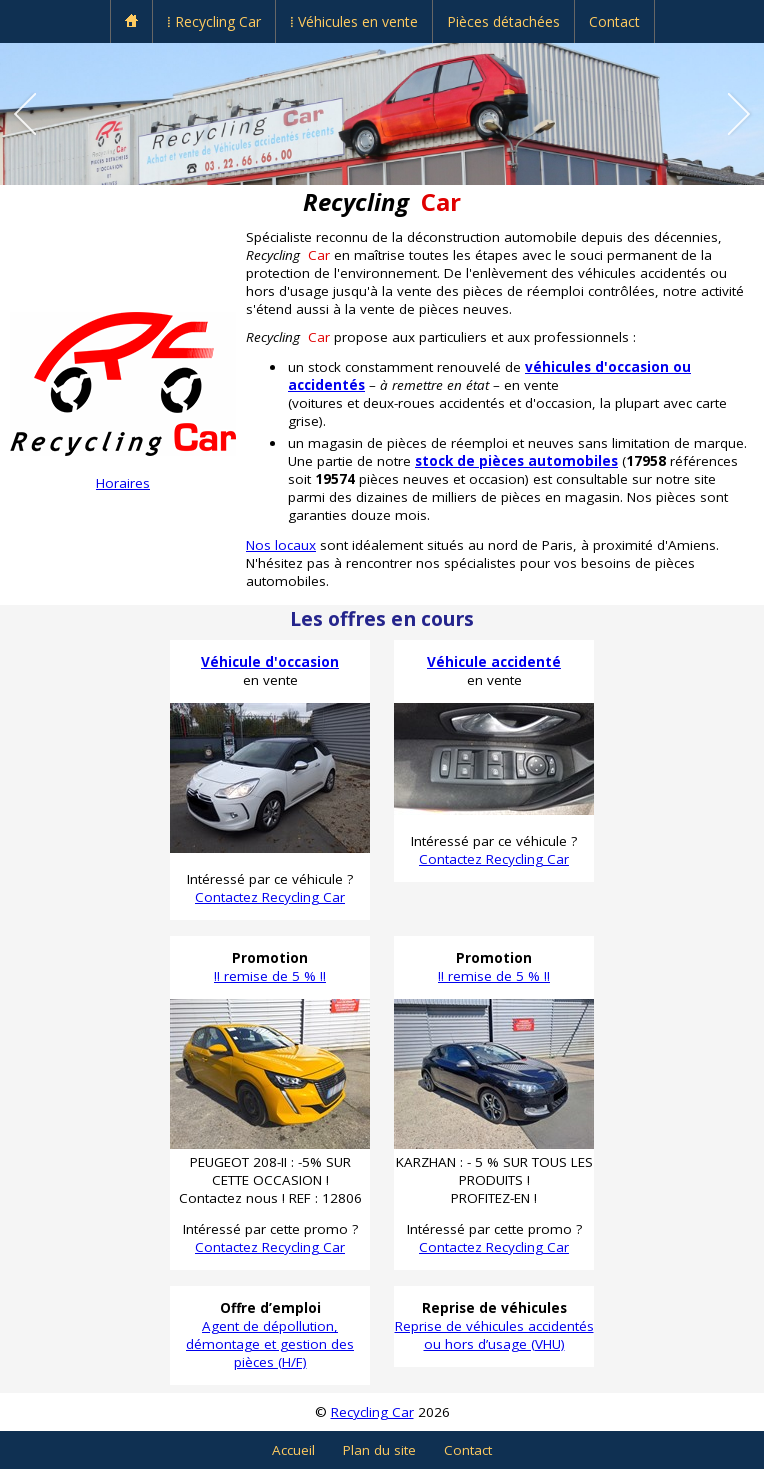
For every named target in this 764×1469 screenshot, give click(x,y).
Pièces (503, 21)
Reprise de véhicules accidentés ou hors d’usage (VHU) (494, 1335)
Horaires (123, 483)
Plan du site (379, 1450)
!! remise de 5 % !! (270, 976)
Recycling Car (372, 1412)
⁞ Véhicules (354, 21)
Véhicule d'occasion (270, 662)
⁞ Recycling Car (214, 21)
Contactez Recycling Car (270, 897)
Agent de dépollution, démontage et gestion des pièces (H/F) (270, 1344)
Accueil (293, 1450)
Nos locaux (281, 545)
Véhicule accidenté (494, 662)
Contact (614, 21)
